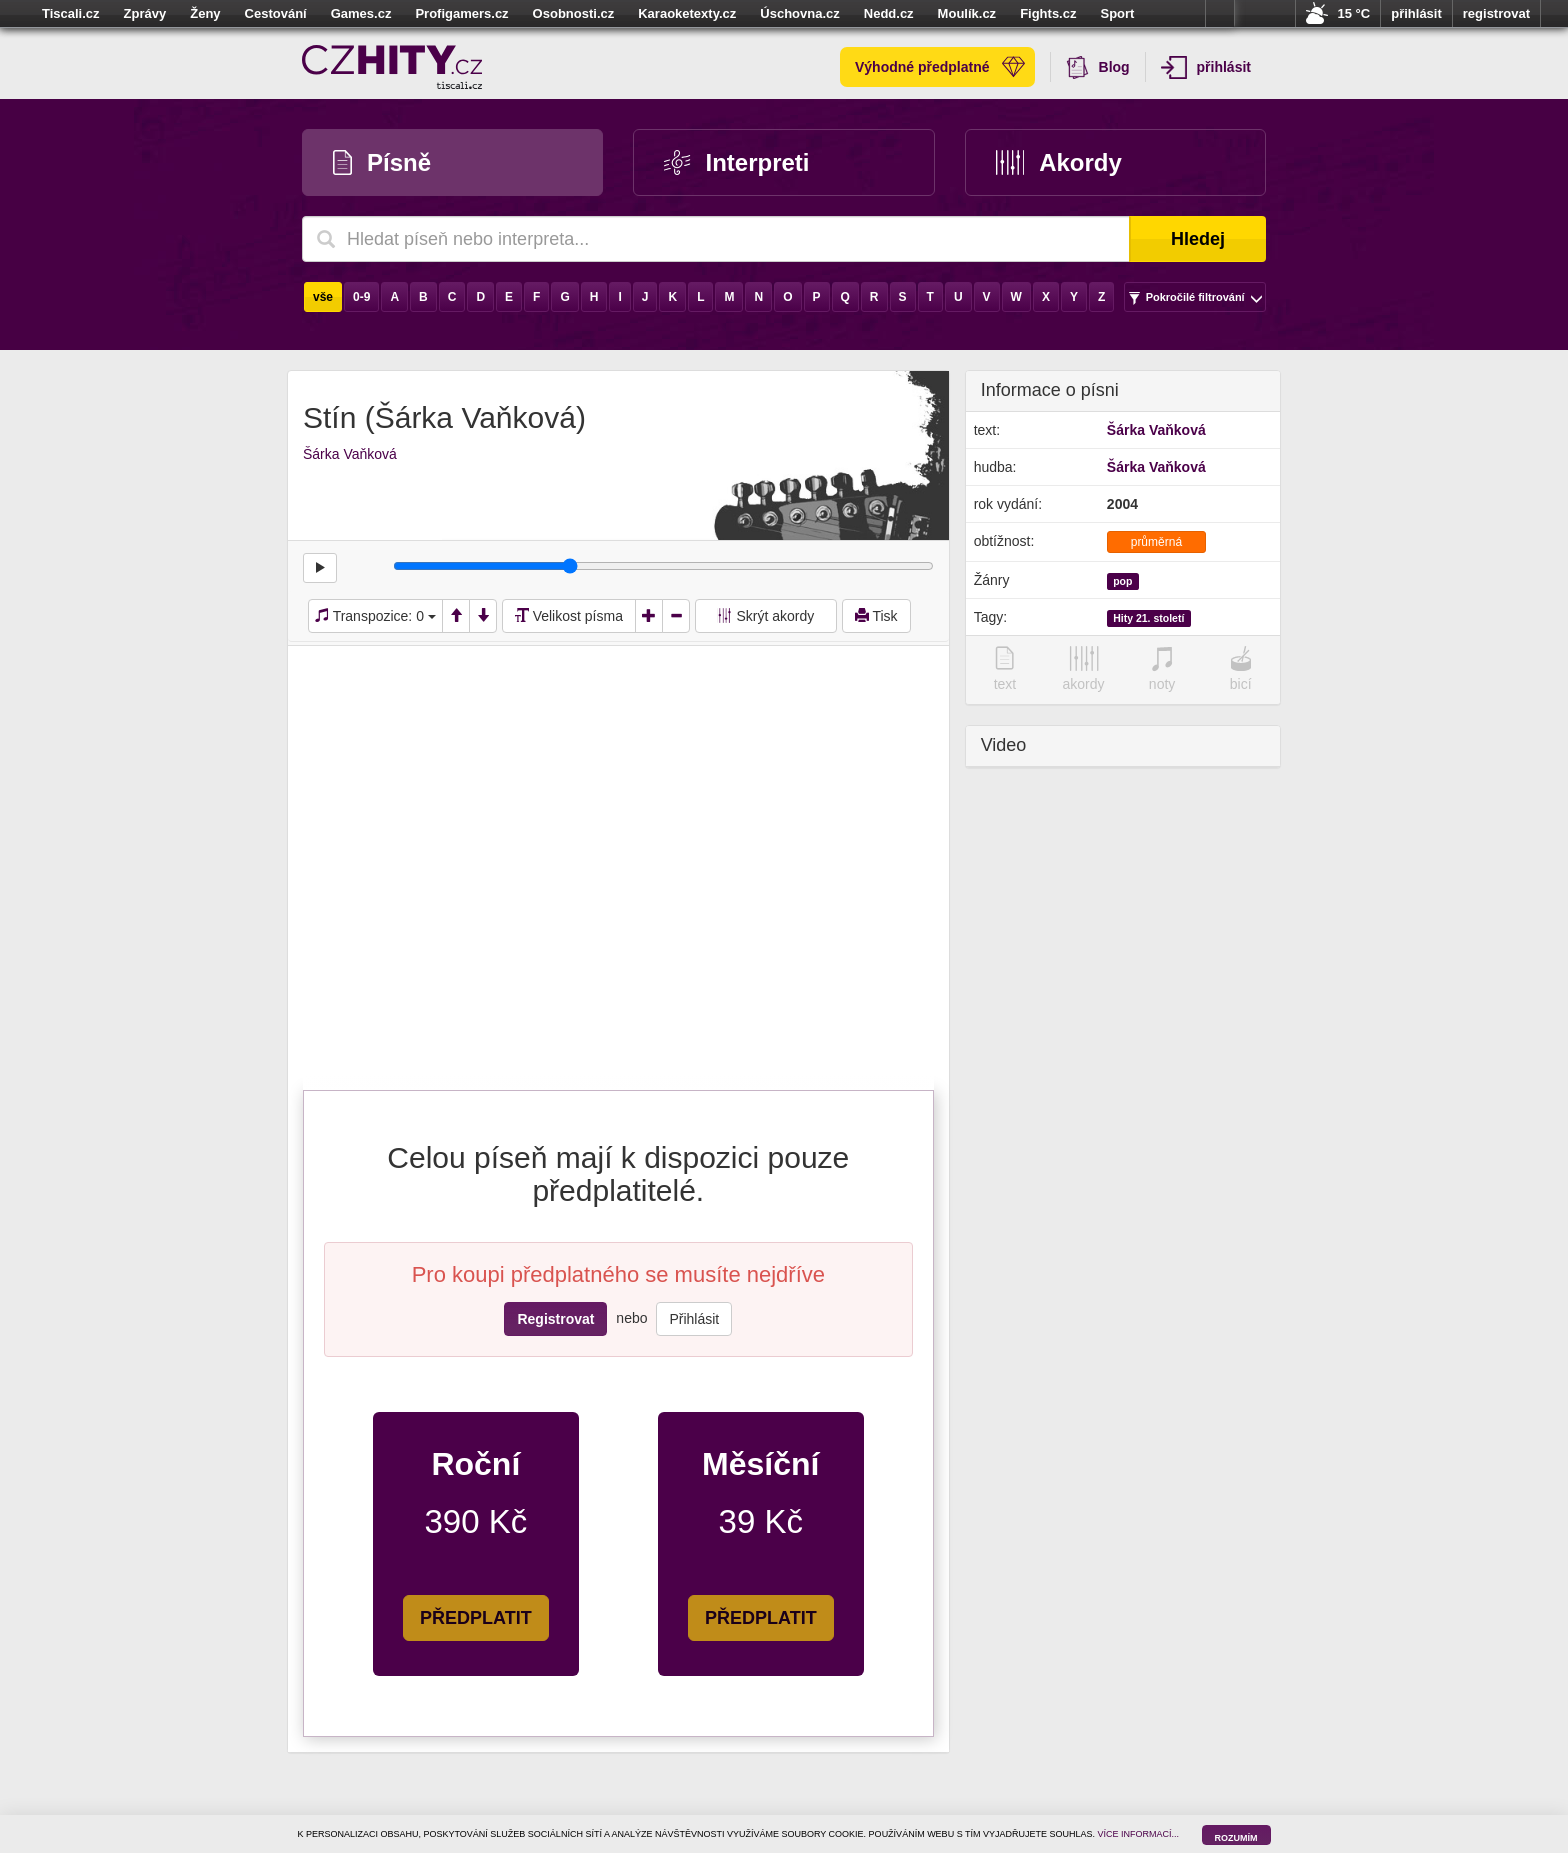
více (1220, 14)
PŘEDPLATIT (476, 1618)
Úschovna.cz (799, 13)
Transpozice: (375, 616)
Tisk (876, 616)
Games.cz (361, 13)
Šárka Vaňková (350, 454)
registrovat (1496, 13)
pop (1122, 581)
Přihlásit (694, 1319)
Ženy (205, 13)
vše (323, 297)
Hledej (1198, 239)
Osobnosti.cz (574, 13)
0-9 (361, 297)
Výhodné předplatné (940, 67)
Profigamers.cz (461, 13)
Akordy (1059, 162)
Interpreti (736, 162)
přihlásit (1416, 13)
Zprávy (145, 13)
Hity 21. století (1148, 618)
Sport (1117, 13)
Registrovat (555, 1319)
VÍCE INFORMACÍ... (1139, 1834)
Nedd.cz (889, 13)
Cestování (276, 13)
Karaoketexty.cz (687, 13)
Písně (382, 162)
